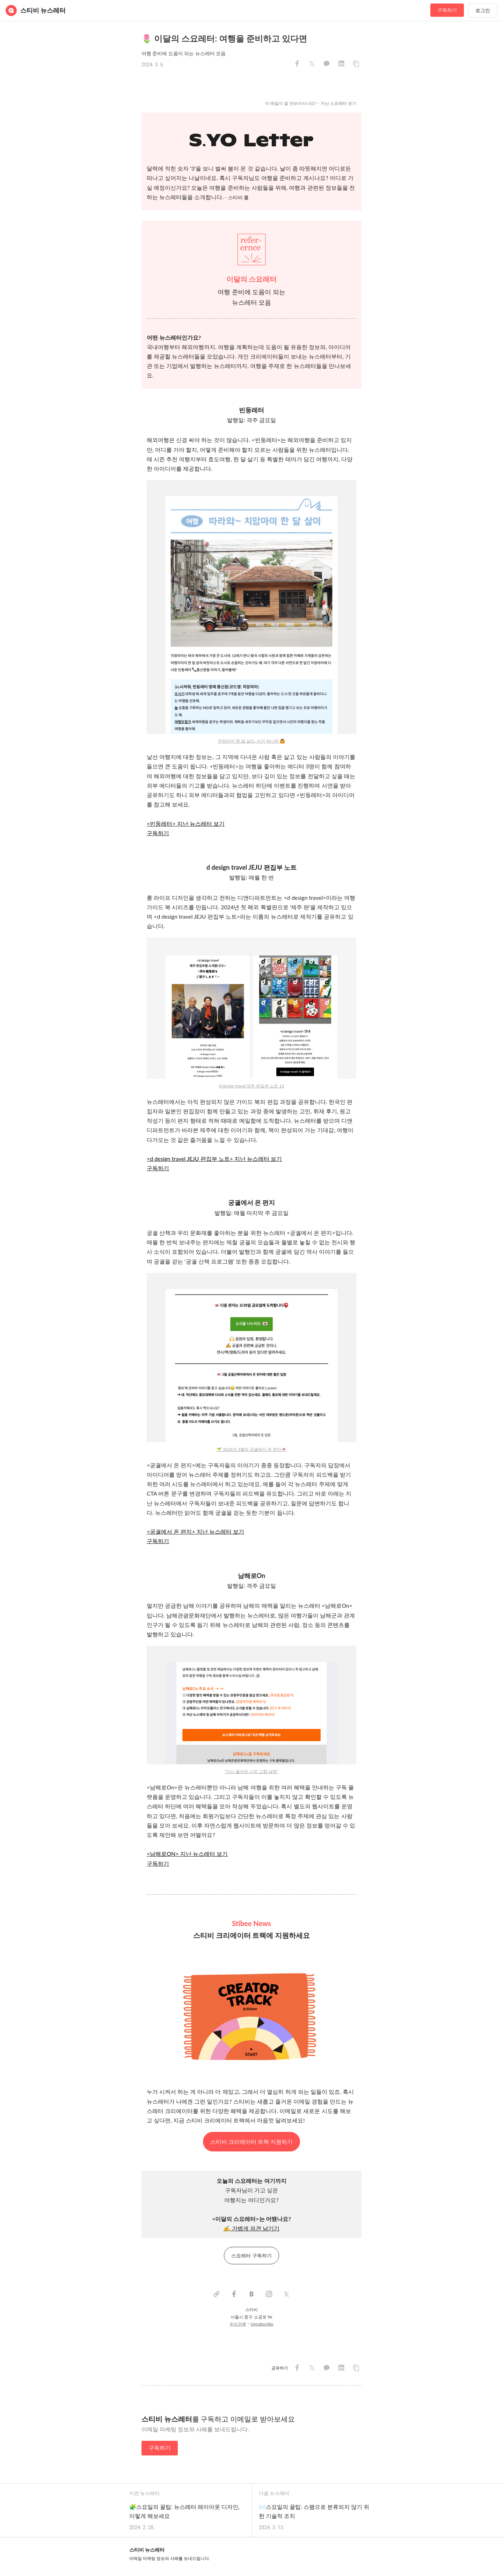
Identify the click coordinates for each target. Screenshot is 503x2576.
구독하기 (447, 10)
